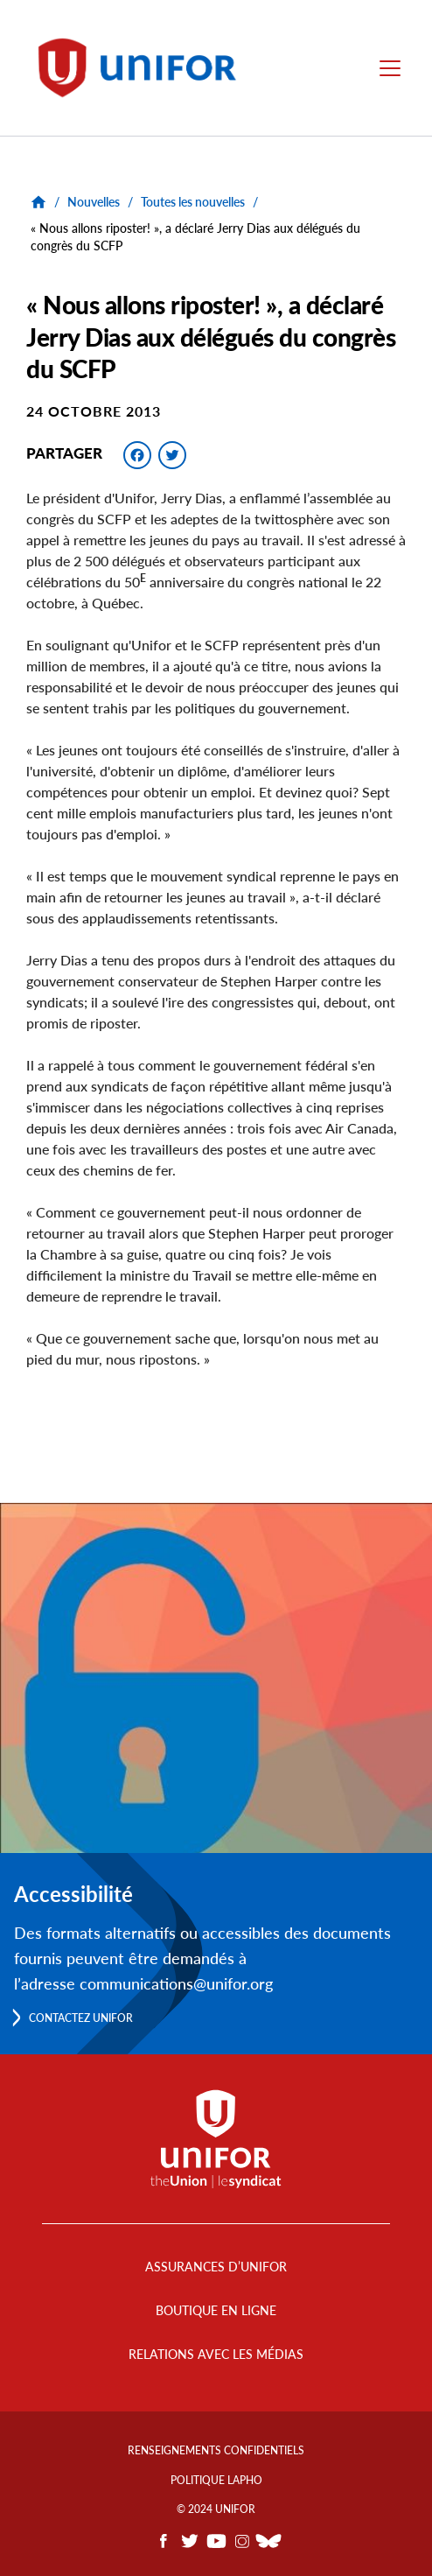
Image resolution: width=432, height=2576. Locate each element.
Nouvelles (93, 201)
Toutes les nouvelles (193, 201)
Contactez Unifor (81, 2018)
